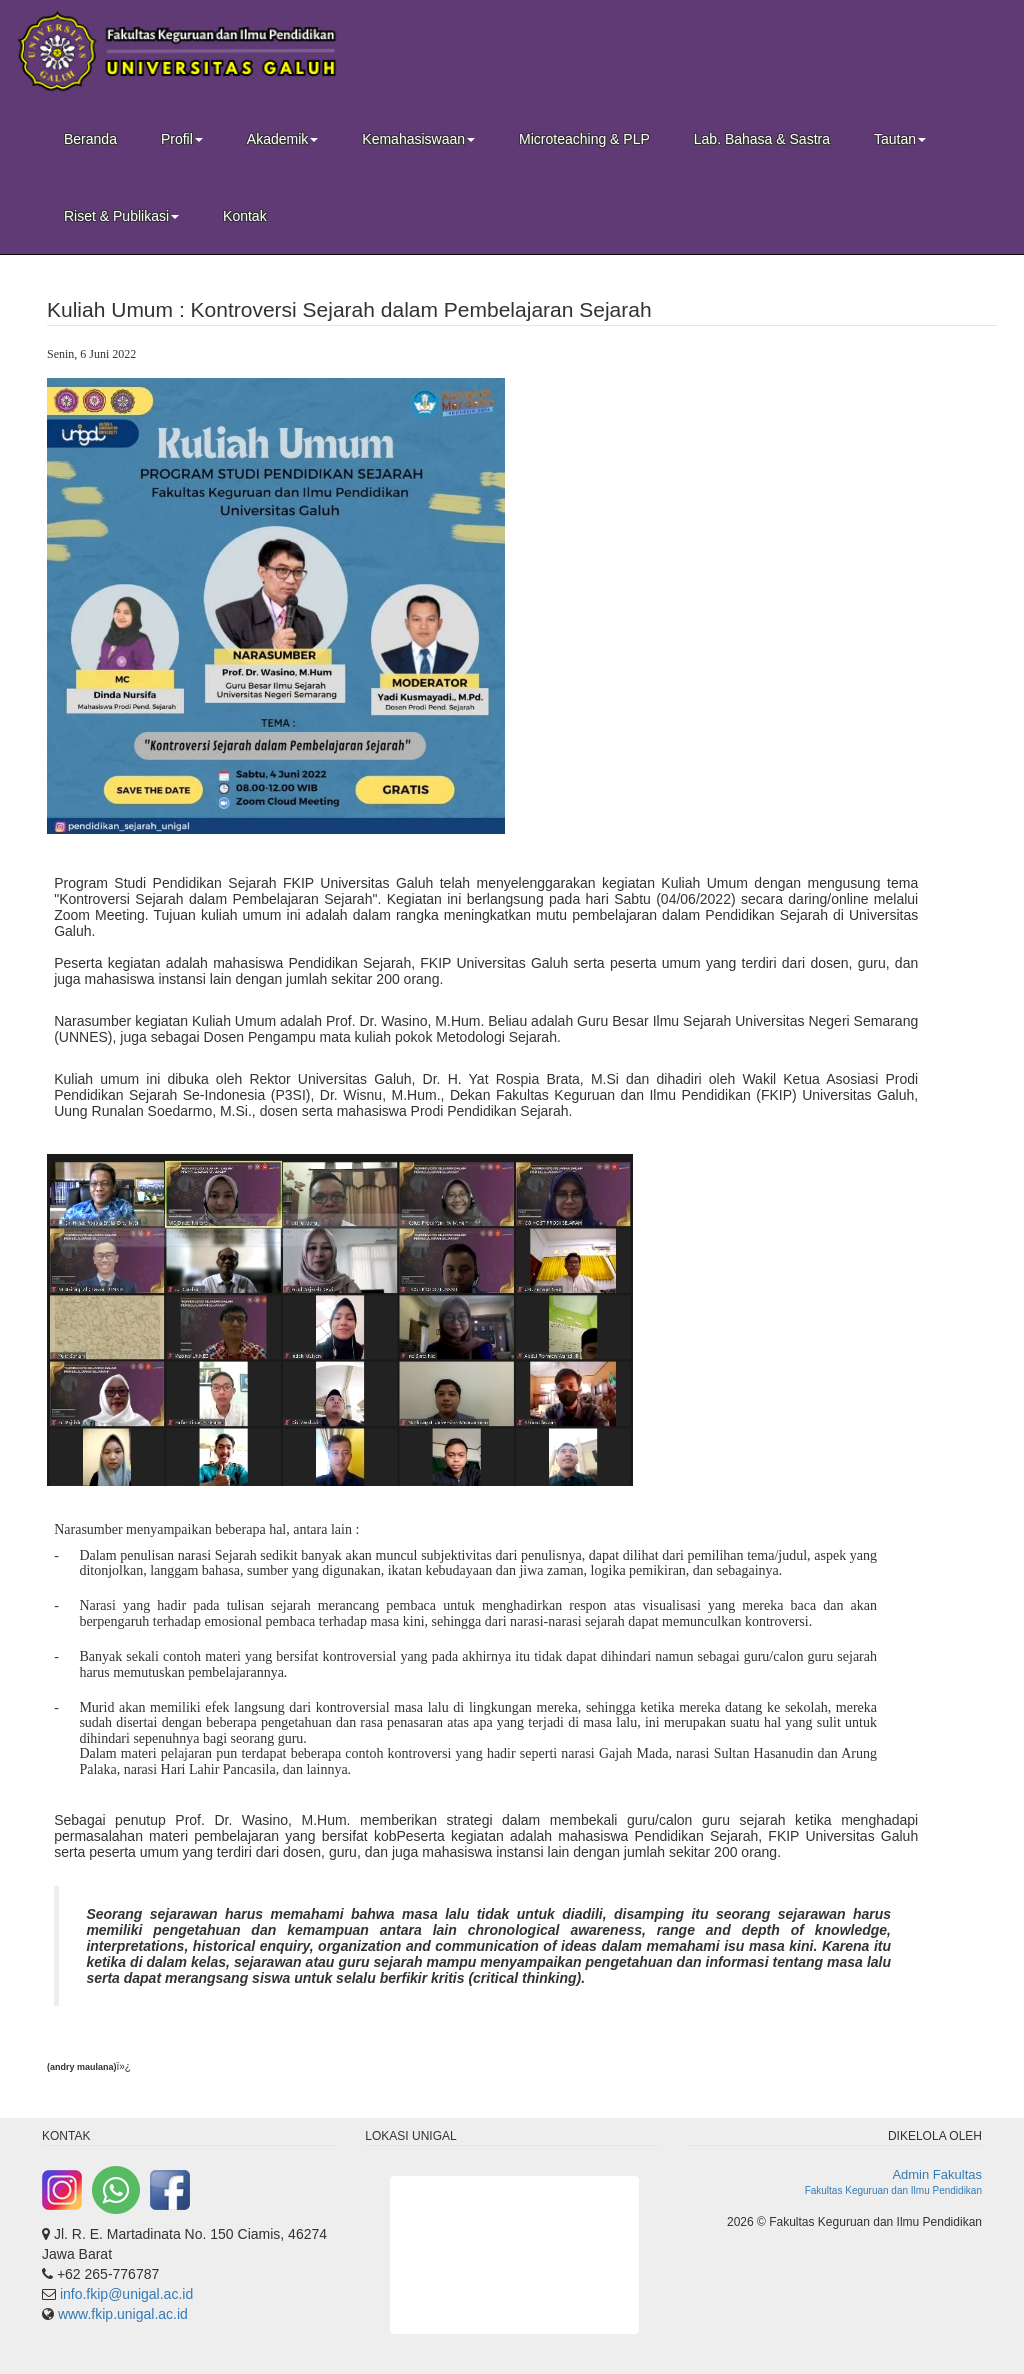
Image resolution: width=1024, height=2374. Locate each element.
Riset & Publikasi (121, 216)
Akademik (282, 139)
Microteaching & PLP (584, 139)
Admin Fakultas (937, 2174)
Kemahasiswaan (418, 139)
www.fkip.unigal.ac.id (123, 2314)
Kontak (245, 216)
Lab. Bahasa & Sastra (762, 139)
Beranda (90, 139)
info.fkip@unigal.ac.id (126, 2294)
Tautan (900, 139)
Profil (182, 139)
